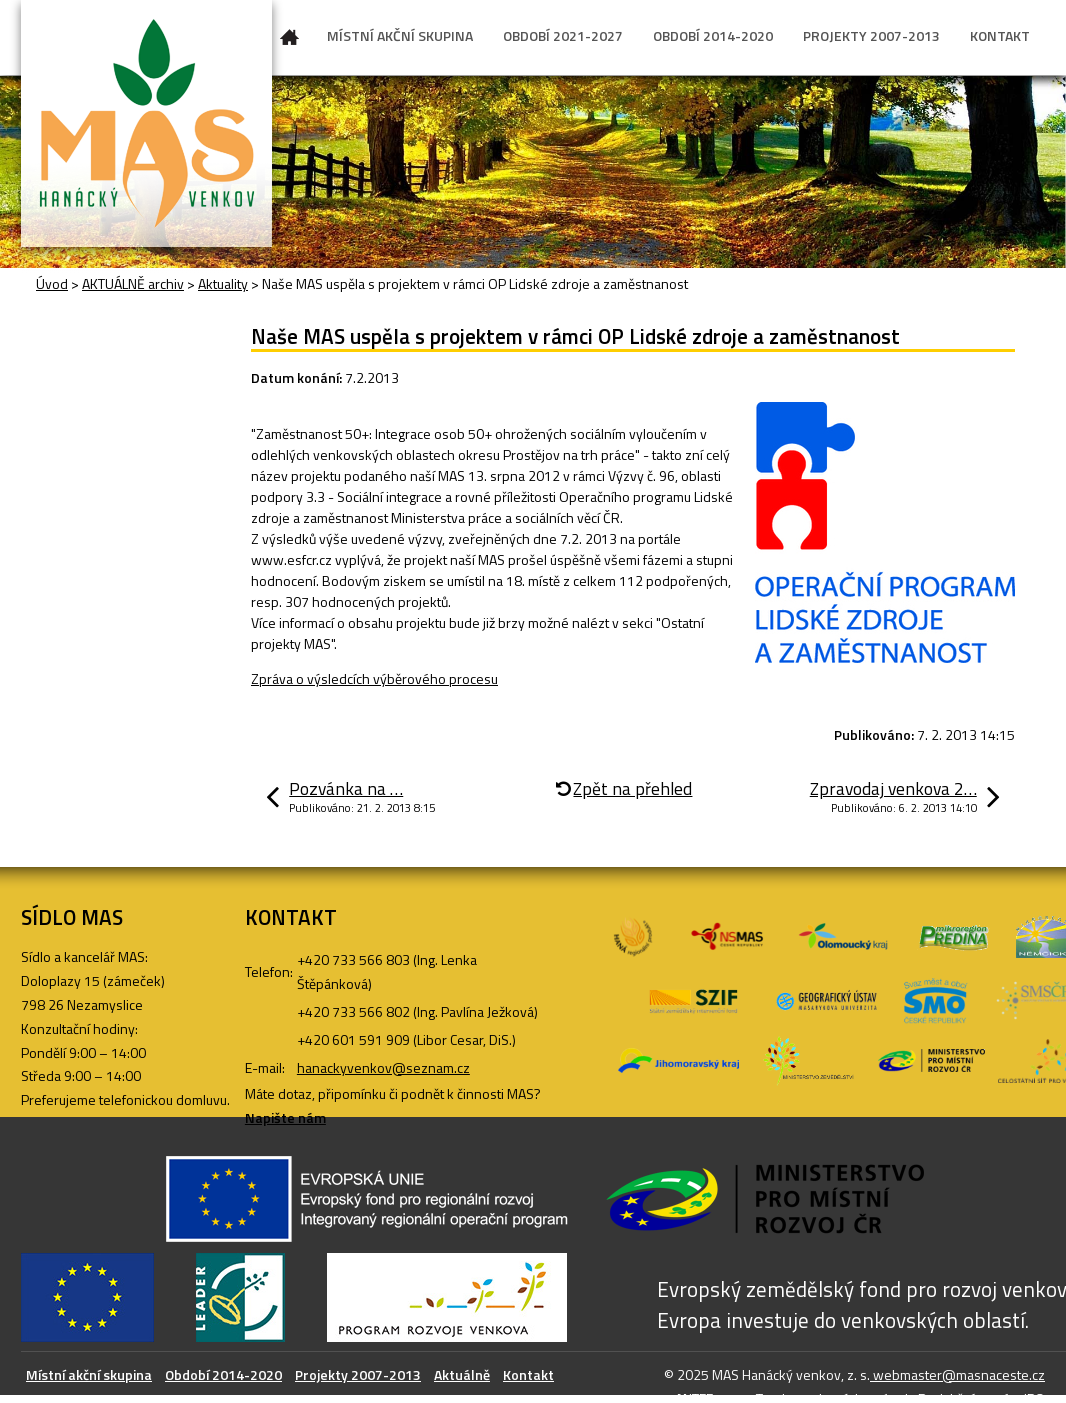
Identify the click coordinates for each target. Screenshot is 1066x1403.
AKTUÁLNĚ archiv (133, 283)
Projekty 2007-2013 (358, 1374)
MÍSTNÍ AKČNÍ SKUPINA (400, 35)
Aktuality (223, 283)
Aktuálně (462, 1374)
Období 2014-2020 (223, 1374)
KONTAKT (1000, 35)
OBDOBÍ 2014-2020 (713, 35)
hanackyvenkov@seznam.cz (383, 1067)
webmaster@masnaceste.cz (957, 1374)
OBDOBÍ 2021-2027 (563, 35)
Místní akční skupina (89, 1374)
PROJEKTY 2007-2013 (871, 35)
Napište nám (285, 1117)
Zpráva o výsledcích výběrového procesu (374, 678)
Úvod (290, 41)
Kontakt (528, 1374)
